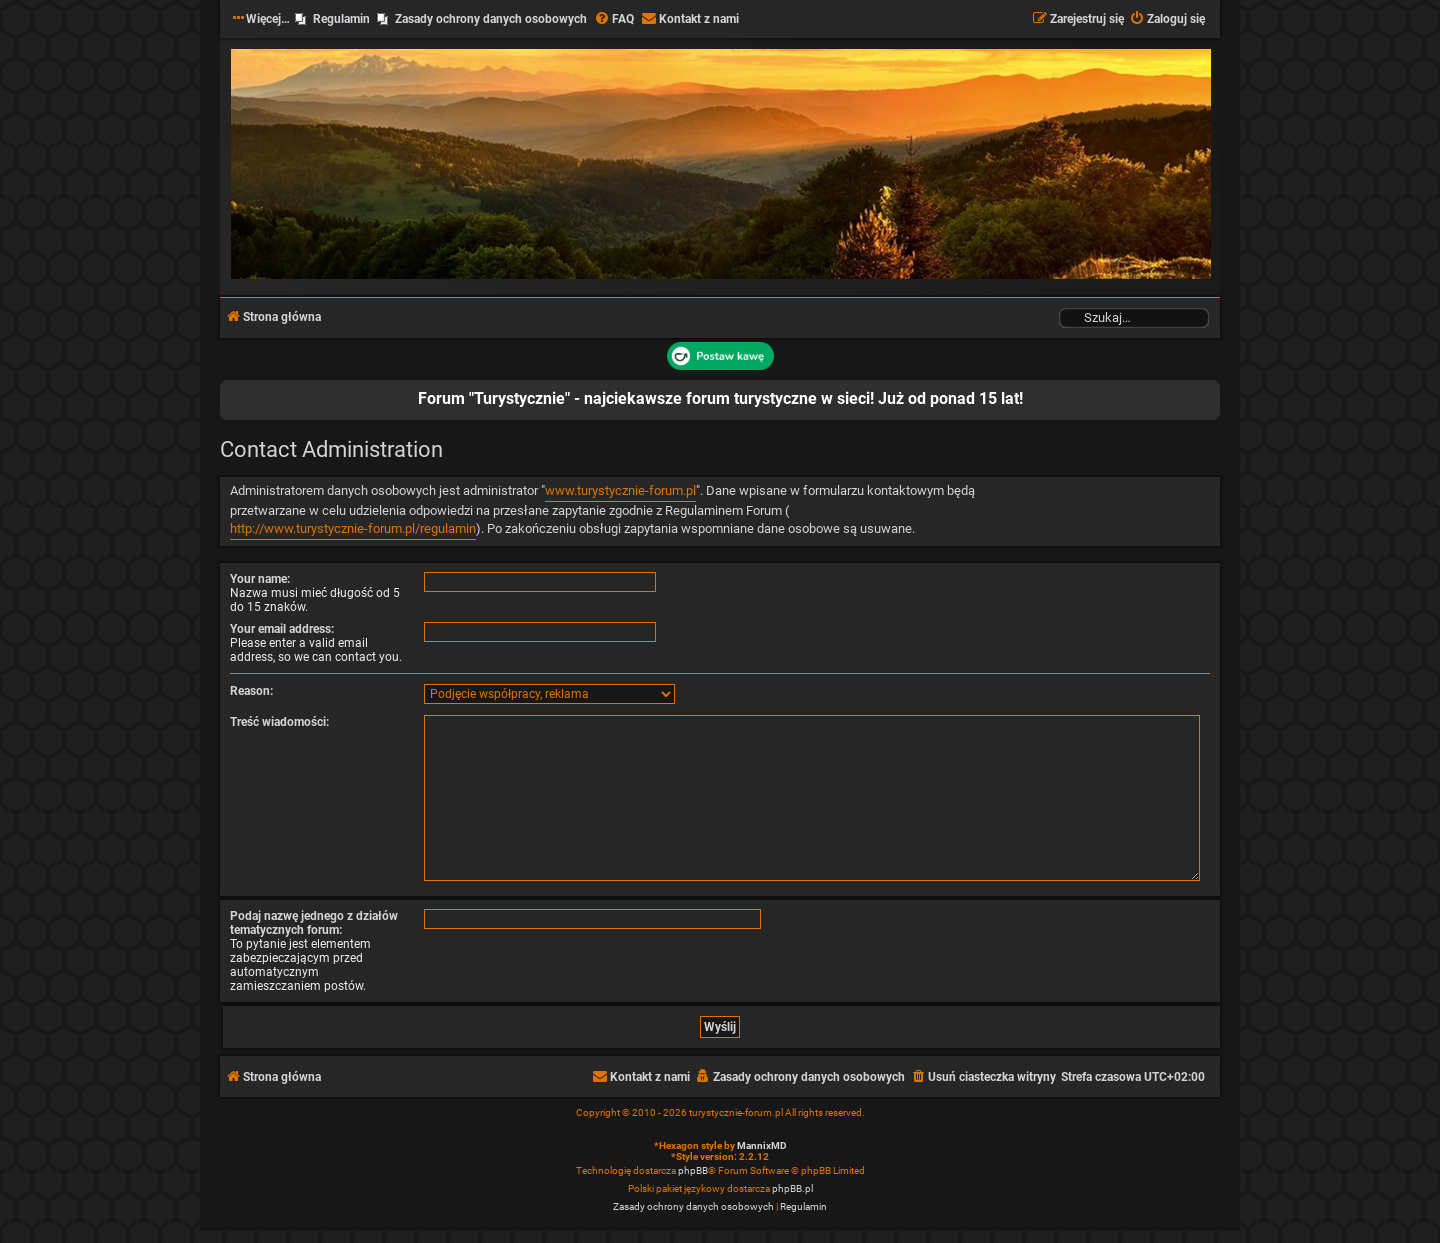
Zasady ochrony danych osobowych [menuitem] (491, 19)
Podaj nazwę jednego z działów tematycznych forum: (314, 923)
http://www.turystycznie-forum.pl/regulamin (353, 528)
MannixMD (762, 1145)
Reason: (251, 691)
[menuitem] (614, 19)
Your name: (260, 579)
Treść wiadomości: (279, 722)
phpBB (693, 1170)
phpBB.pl (792, 1188)
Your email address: (282, 629)
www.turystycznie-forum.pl (620, 490)
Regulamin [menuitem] (341, 19)
